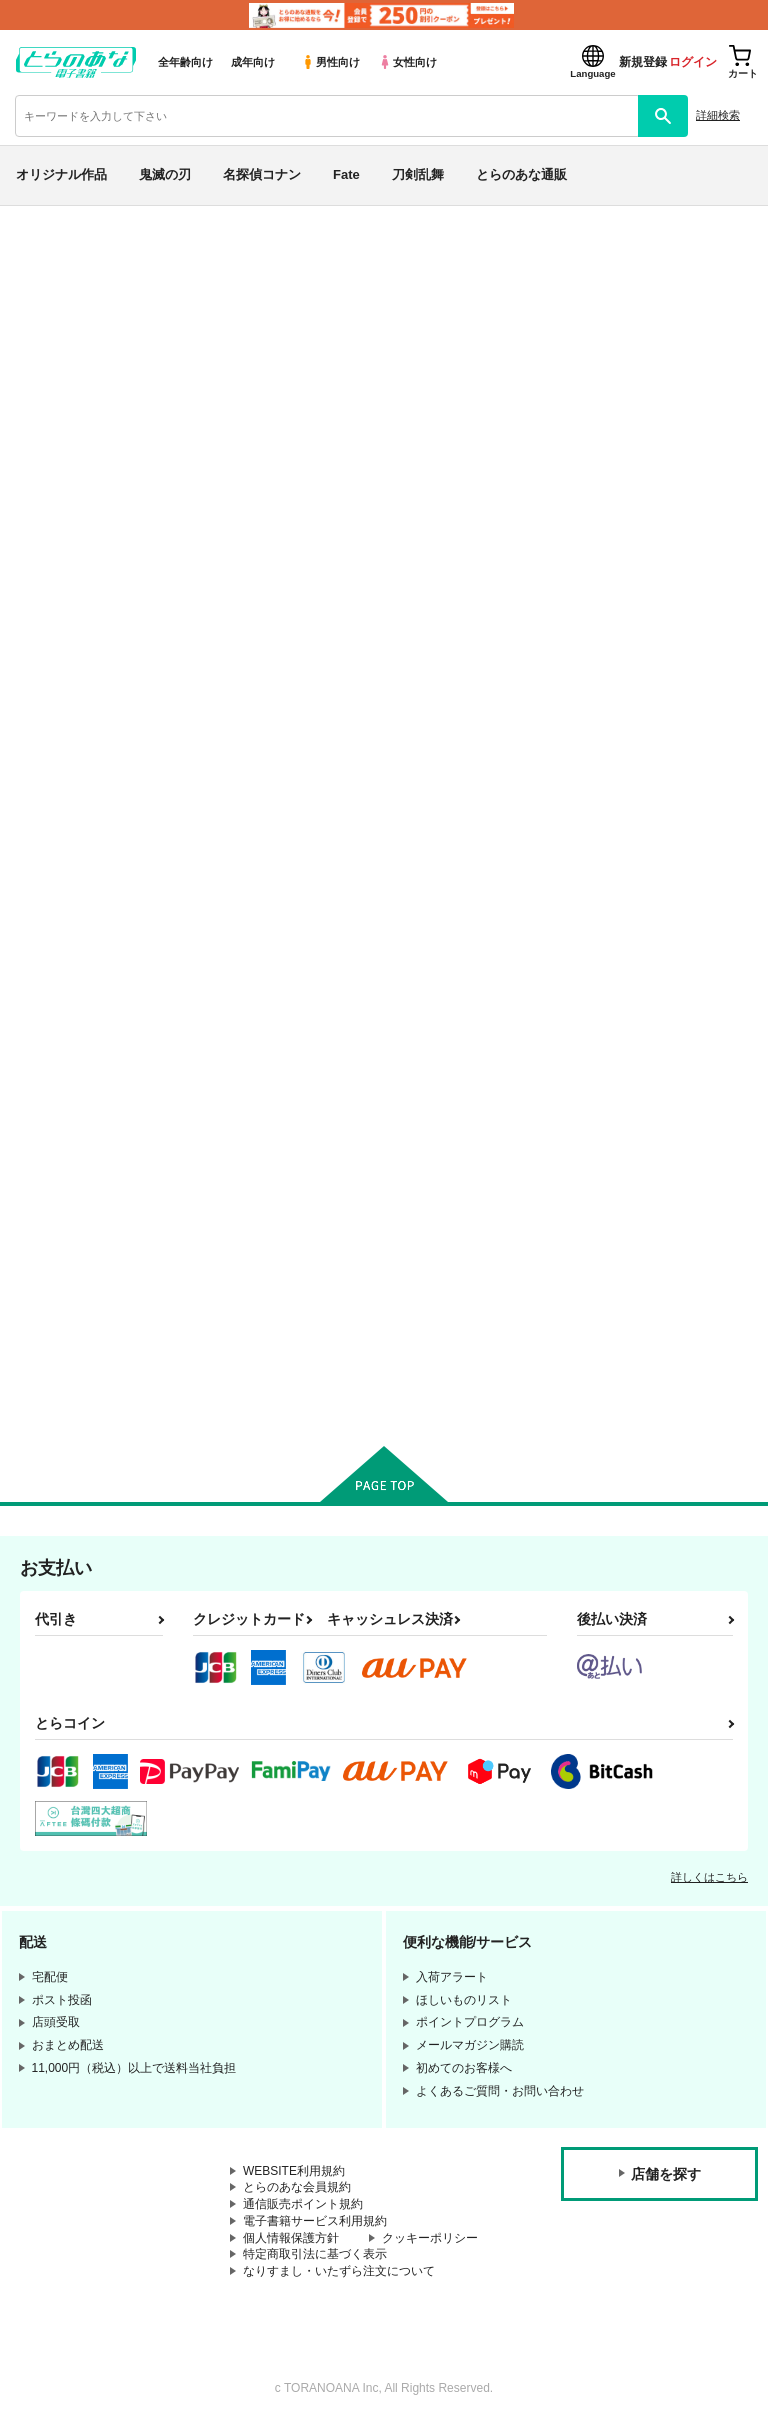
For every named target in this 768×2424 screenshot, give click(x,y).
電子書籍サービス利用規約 (315, 2221)
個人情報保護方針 (291, 2238)
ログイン (693, 62)
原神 (43, 1019)
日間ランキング (83, 437)
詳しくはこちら (709, 1877)
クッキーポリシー (430, 2238)
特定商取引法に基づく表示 (315, 2255)
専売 (43, 335)
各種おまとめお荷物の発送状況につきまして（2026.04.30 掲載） (469, 266)
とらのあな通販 (521, 174)
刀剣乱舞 (418, 174)
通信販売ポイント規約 (303, 2204)
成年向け (253, 62)
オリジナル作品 (61, 174)
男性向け (330, 62)
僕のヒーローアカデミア (107, 972)
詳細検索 (718, 115)
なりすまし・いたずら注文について (339, 2271)
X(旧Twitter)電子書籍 (101, 1121)
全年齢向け (185, 62)
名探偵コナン (262, 174)
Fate (346, 174)
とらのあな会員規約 (297, 2187)
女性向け (407, 62)
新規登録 (643, 62)
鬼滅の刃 (165, 174)
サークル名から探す (99, 611)
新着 (43, 299)
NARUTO (60, 925)
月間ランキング (83, 508)
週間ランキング (83, 473)
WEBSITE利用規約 (294, 2171)
